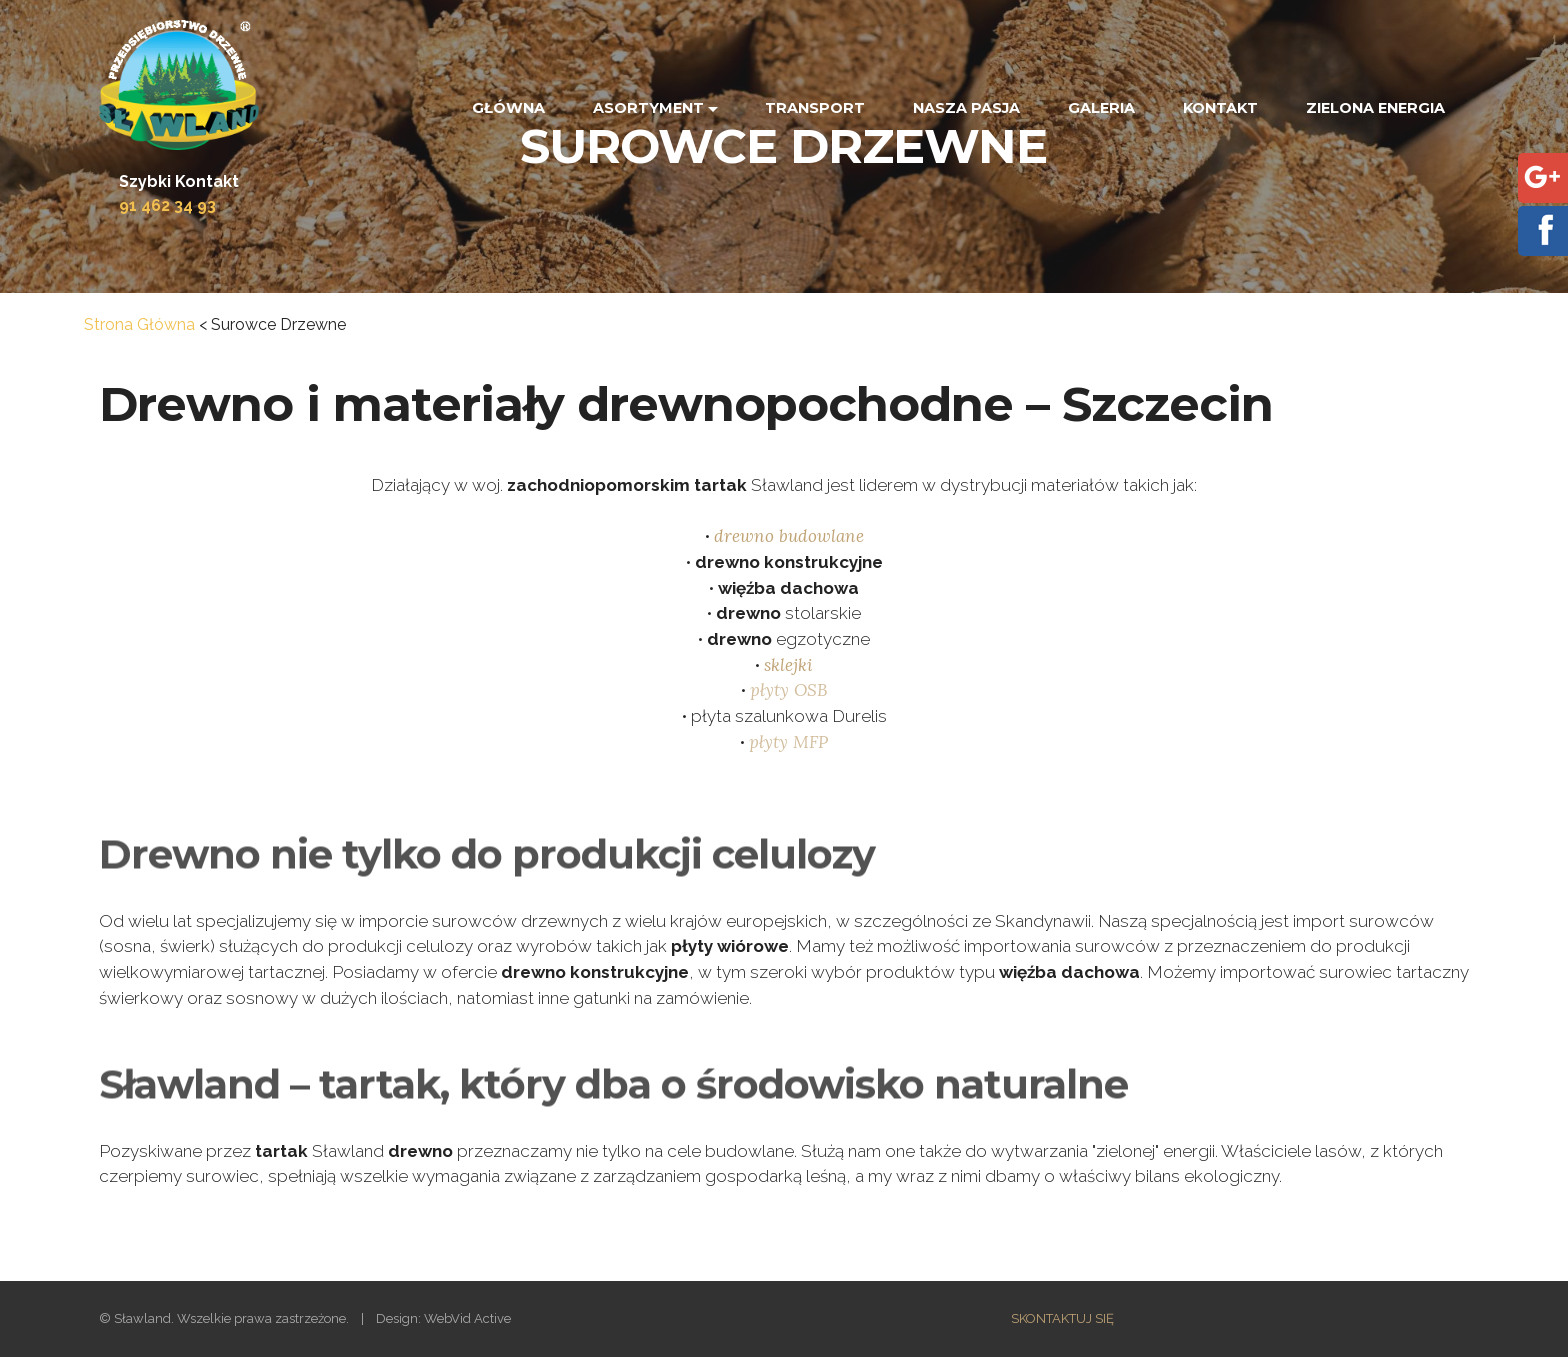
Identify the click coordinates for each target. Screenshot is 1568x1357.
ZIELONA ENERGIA (1375, 108)
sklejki (788, 666)
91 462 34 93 (167, 205)
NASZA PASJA (966, 108)
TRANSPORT (815, 108)
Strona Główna (139, 324)
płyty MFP (788, 743)
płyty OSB (789, 691)
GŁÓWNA (508, 108)
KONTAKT (1220, 108)
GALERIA (1101, 108)
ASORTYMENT (648, 108)
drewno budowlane (789, 537)
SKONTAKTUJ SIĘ (1062, 1318)
